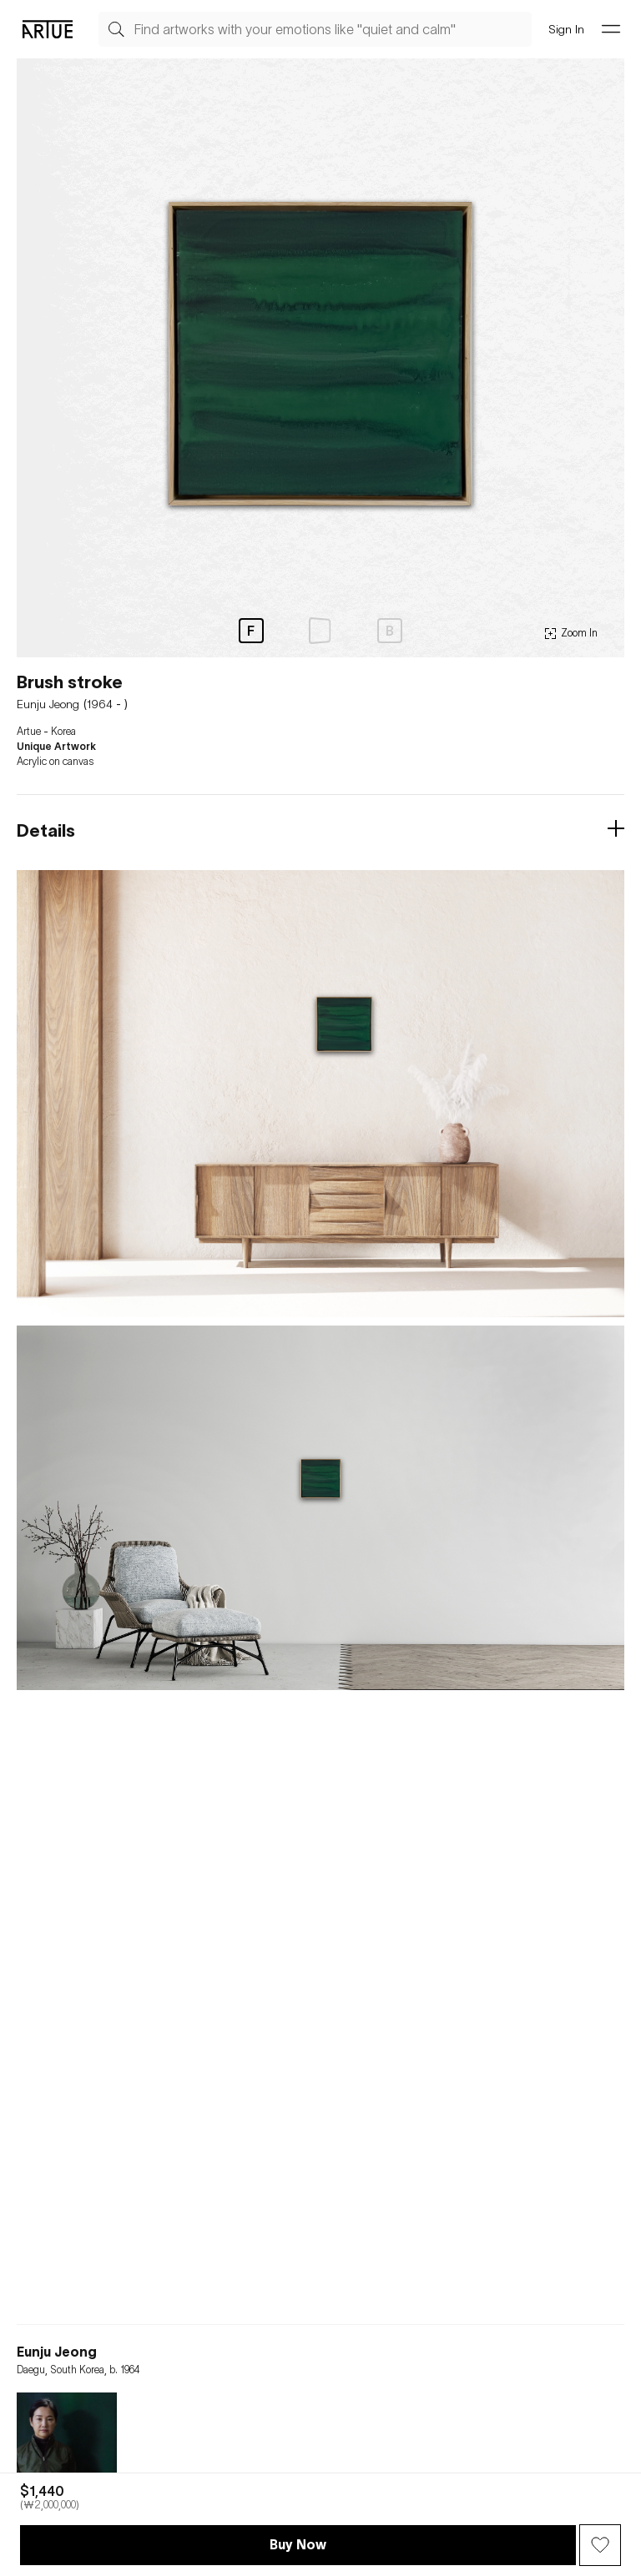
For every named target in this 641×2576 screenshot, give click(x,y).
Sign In (566, 29)
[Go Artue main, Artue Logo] (47, 29)
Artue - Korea (46, 731)
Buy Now (298, 2544)
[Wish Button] (600, 2545)
